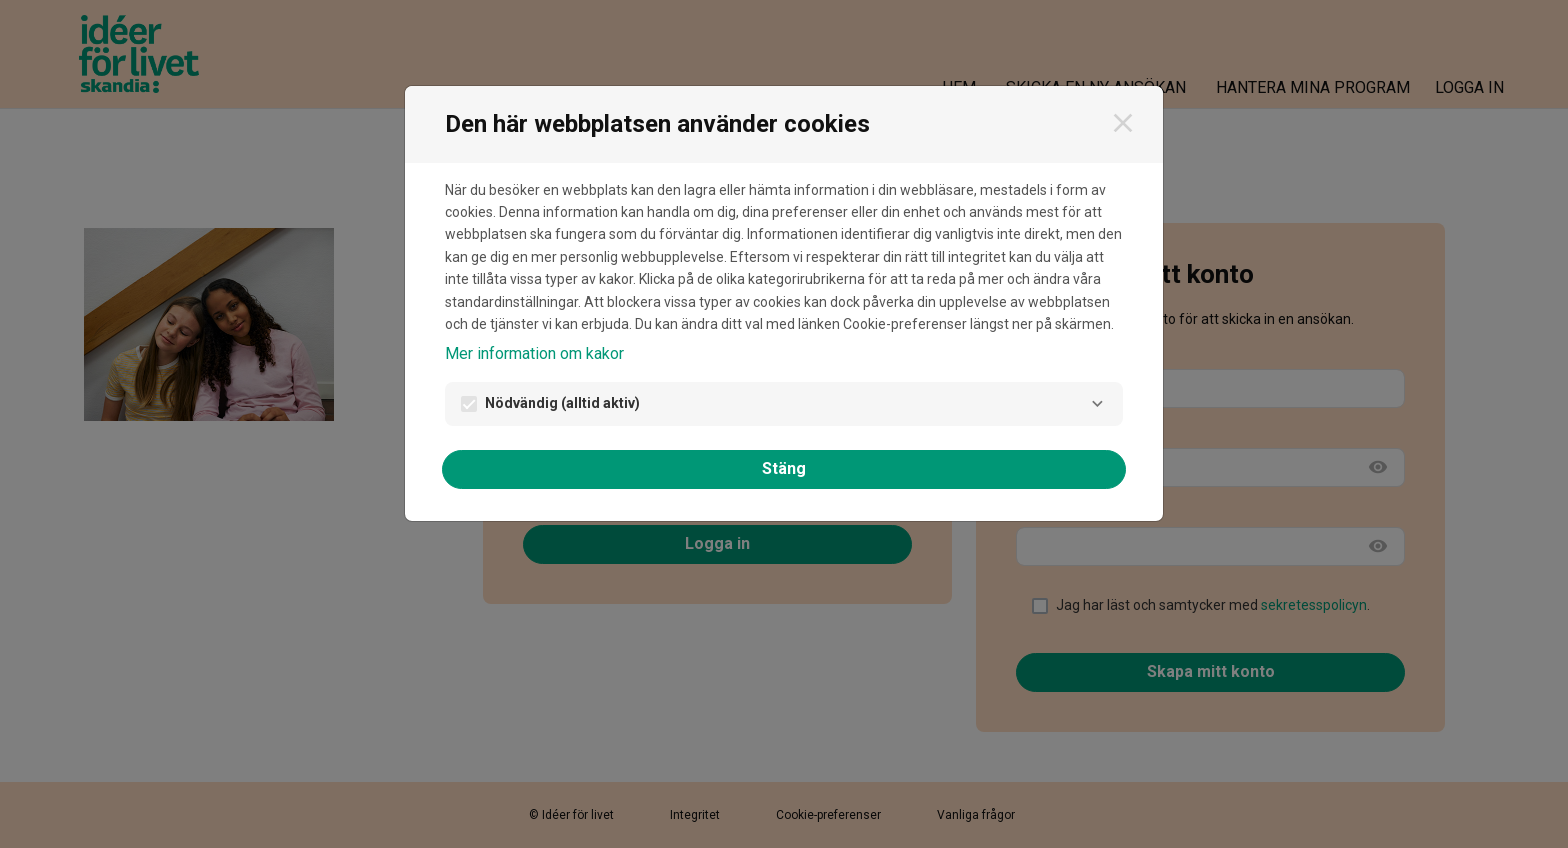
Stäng (784, 468)
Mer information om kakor (534, 353)
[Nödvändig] (1097, 404)
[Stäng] (1123, 123)
